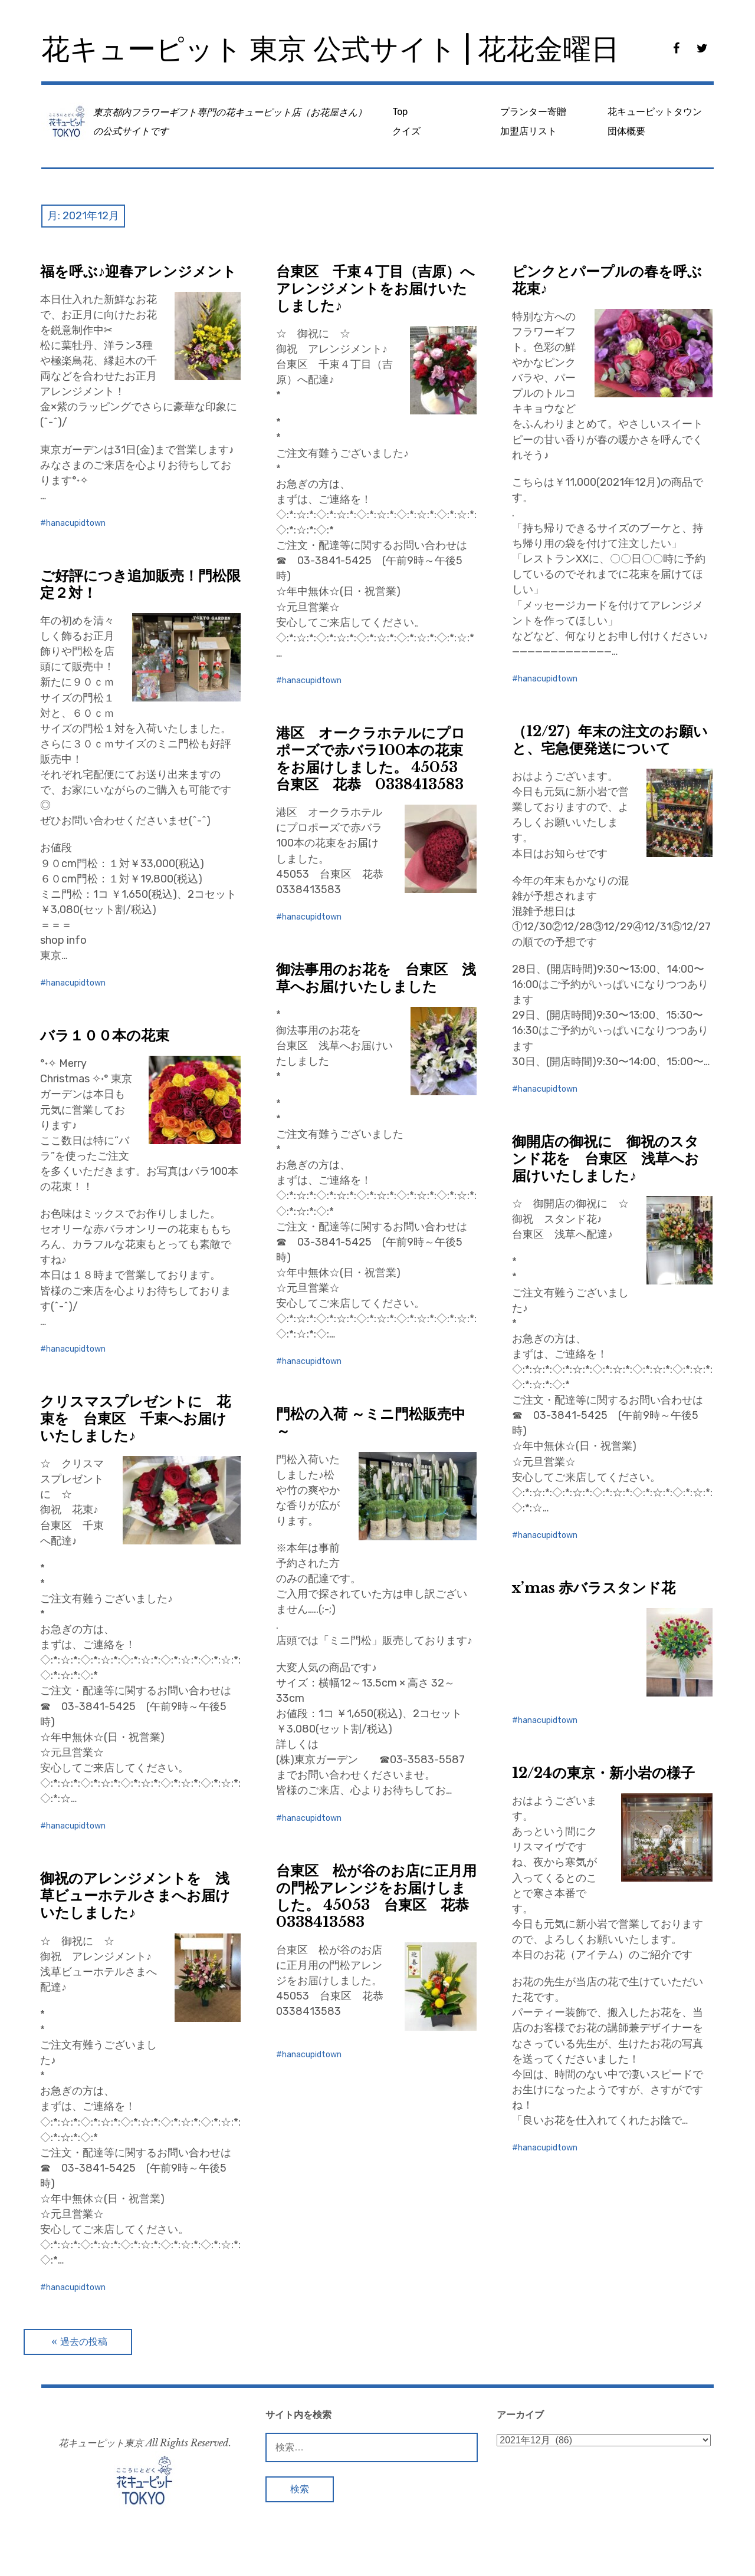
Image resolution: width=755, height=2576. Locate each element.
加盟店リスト (528, 131)
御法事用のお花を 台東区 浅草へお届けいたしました (376, 978)
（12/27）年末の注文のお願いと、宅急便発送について (610, 740)
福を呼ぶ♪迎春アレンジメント (138, 271)
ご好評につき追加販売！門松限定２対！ (140, 584)
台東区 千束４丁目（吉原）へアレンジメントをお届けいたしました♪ (375, 288)
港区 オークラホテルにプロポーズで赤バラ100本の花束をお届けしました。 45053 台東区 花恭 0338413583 (374, 758)
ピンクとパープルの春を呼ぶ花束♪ (607, 280)
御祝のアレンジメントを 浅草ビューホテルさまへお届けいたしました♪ (135, 1895)
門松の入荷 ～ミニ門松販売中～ (370, 1422)
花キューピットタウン (655, 111)
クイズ (406, 131)
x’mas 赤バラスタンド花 (593, 1587)
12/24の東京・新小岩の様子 (603, 1772)
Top (400, 111)
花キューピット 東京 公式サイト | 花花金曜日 (330, 49)
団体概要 (626, 131)
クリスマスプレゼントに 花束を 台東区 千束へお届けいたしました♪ (135, 1418)
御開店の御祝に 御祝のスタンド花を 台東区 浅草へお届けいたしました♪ (605, 1158)
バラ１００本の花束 (104, 1035)
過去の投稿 (83, 2341)
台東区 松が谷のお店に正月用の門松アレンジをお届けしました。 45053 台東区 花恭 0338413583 (379, 1896)
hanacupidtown (76, 523)
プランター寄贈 (533, 111)
